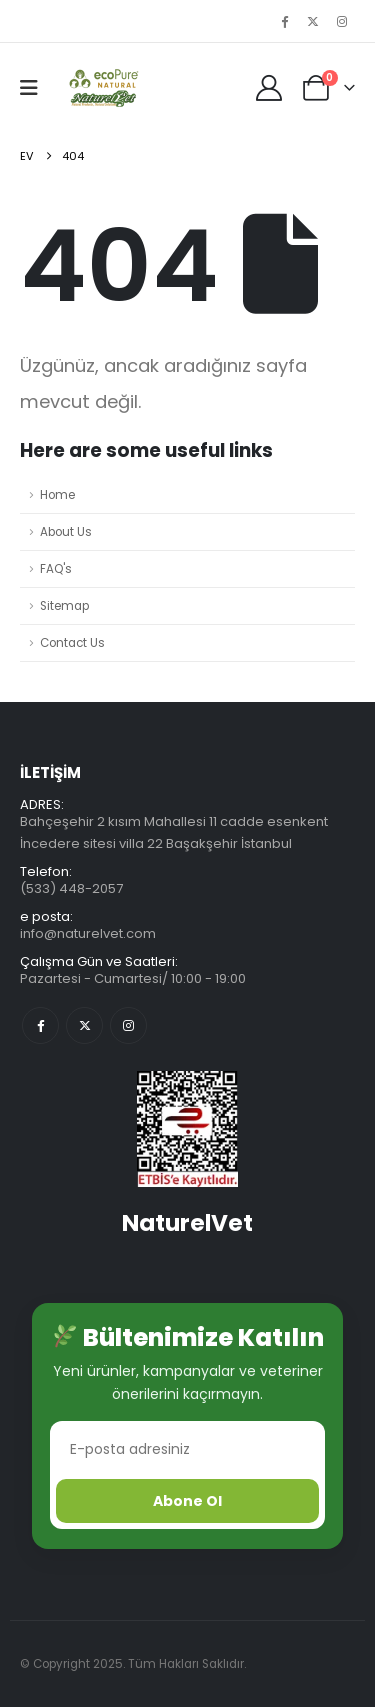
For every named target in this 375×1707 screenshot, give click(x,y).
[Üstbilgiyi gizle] (101, 88)
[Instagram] (342, 21)
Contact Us (72, 643)
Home (57, 495)
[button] (35, 88)
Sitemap (64, 606)
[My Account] (269, 88)
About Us (66, 532)
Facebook (40, 1025)
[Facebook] (284, 21)
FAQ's (56, 569)
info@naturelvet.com (88, 933)
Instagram (128, 1025)
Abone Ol (187, 1501)
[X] (313, 21)
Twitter (84, 1025)
